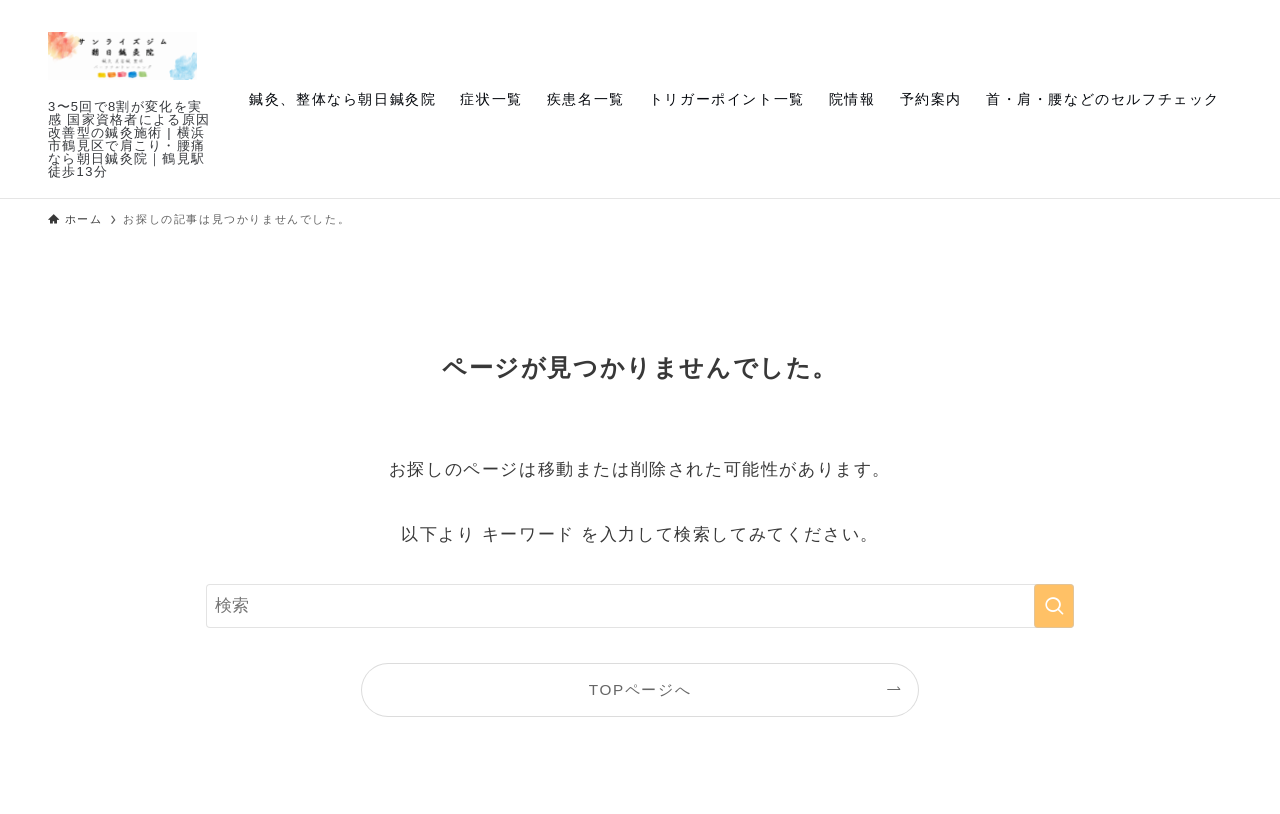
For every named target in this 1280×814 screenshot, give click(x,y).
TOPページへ (640, 689)
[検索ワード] (640, 606)
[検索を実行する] (1054, 606)
